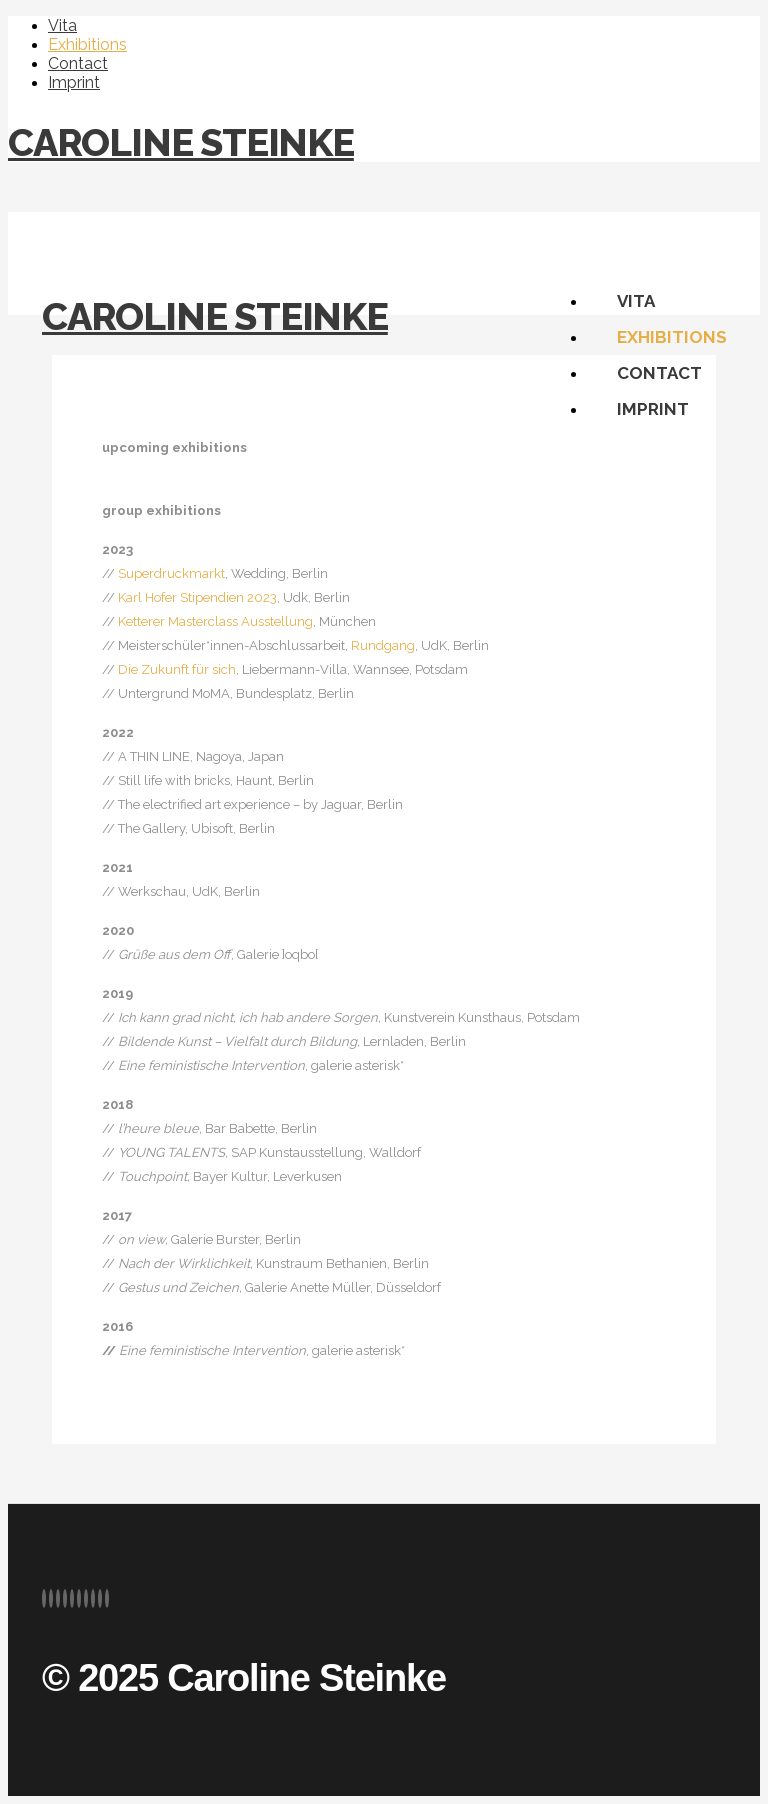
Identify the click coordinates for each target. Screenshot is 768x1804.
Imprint (74, 82)
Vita (62, 25)
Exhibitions (87, 44)
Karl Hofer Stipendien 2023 (197, 597)
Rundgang (383, 645)
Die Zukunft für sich (177, 669)
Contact (78, 63)
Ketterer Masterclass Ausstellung (215, 621)
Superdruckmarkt (171, 573)
